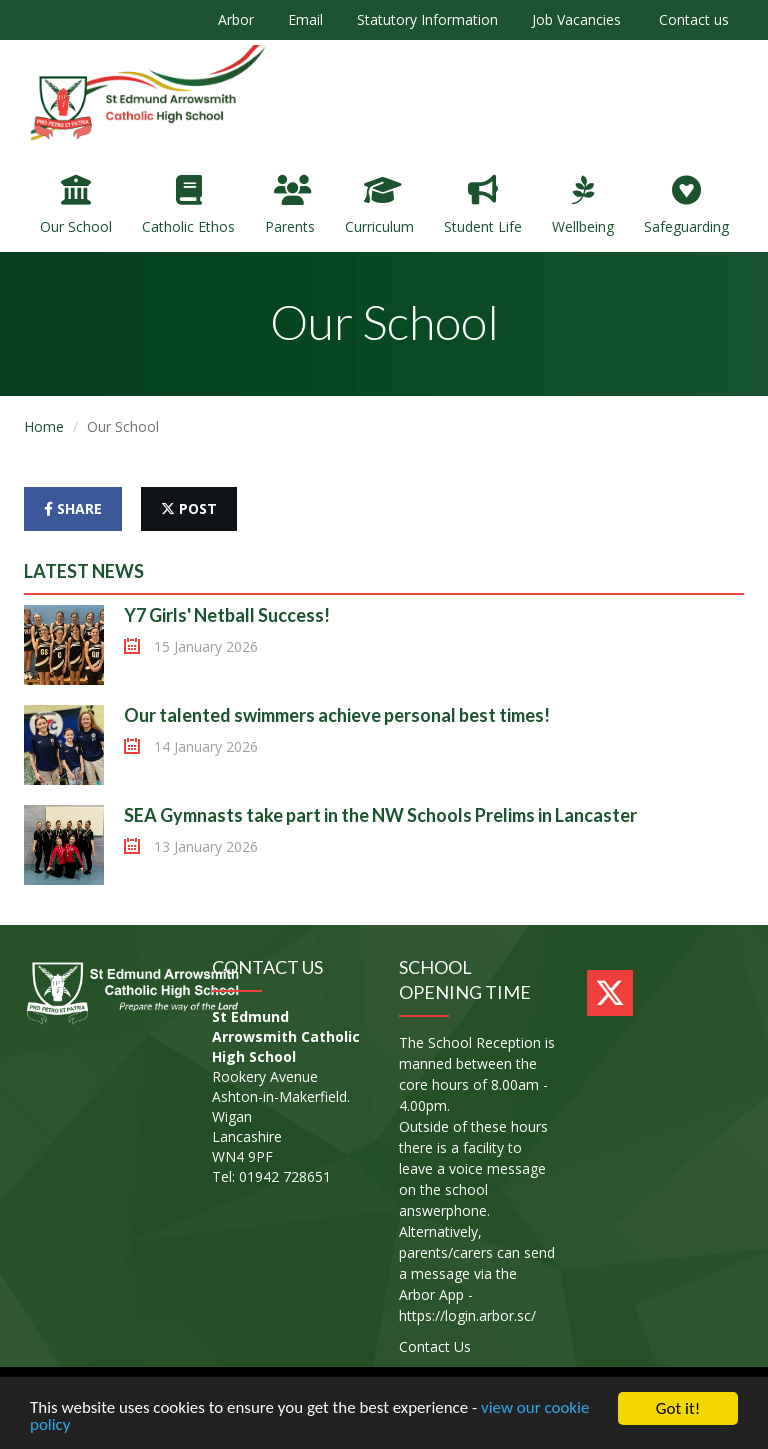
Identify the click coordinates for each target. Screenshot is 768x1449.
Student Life (483, 205)
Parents (290, 205)
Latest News (84, 571)
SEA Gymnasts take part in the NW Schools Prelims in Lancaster (380, 815)
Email (305, 19)
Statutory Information (427, 19)
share (73, 508)
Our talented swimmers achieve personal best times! (337, 715)
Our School (76, 205)
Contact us (692, 19)
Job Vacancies (576, 19)
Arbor (236, 19)
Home (44, 426)
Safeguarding (686, 205)
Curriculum (379, 205)
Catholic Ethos (188, 205)
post (189, 508)
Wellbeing (583, 205)
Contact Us (435, 1346)
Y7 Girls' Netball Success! (227, 615)
